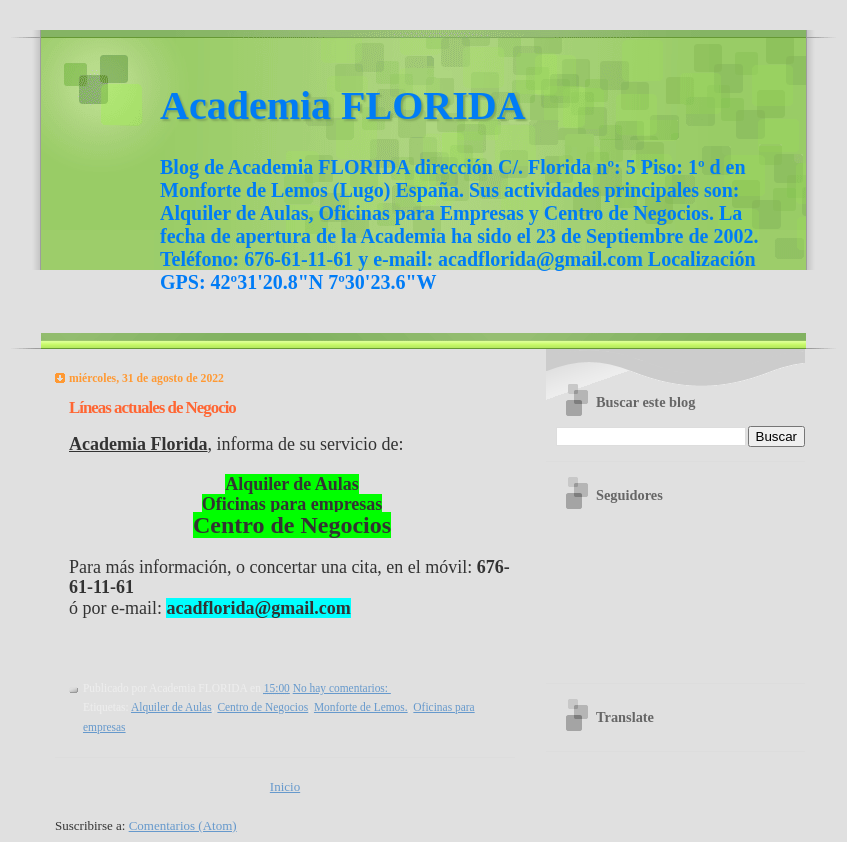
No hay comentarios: (342, 688)
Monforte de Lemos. (361, 707)
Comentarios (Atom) (183, 825)
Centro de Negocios (262, 707)
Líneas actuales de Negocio (152, 407)
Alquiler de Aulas (171, 707)
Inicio (285, 786)
